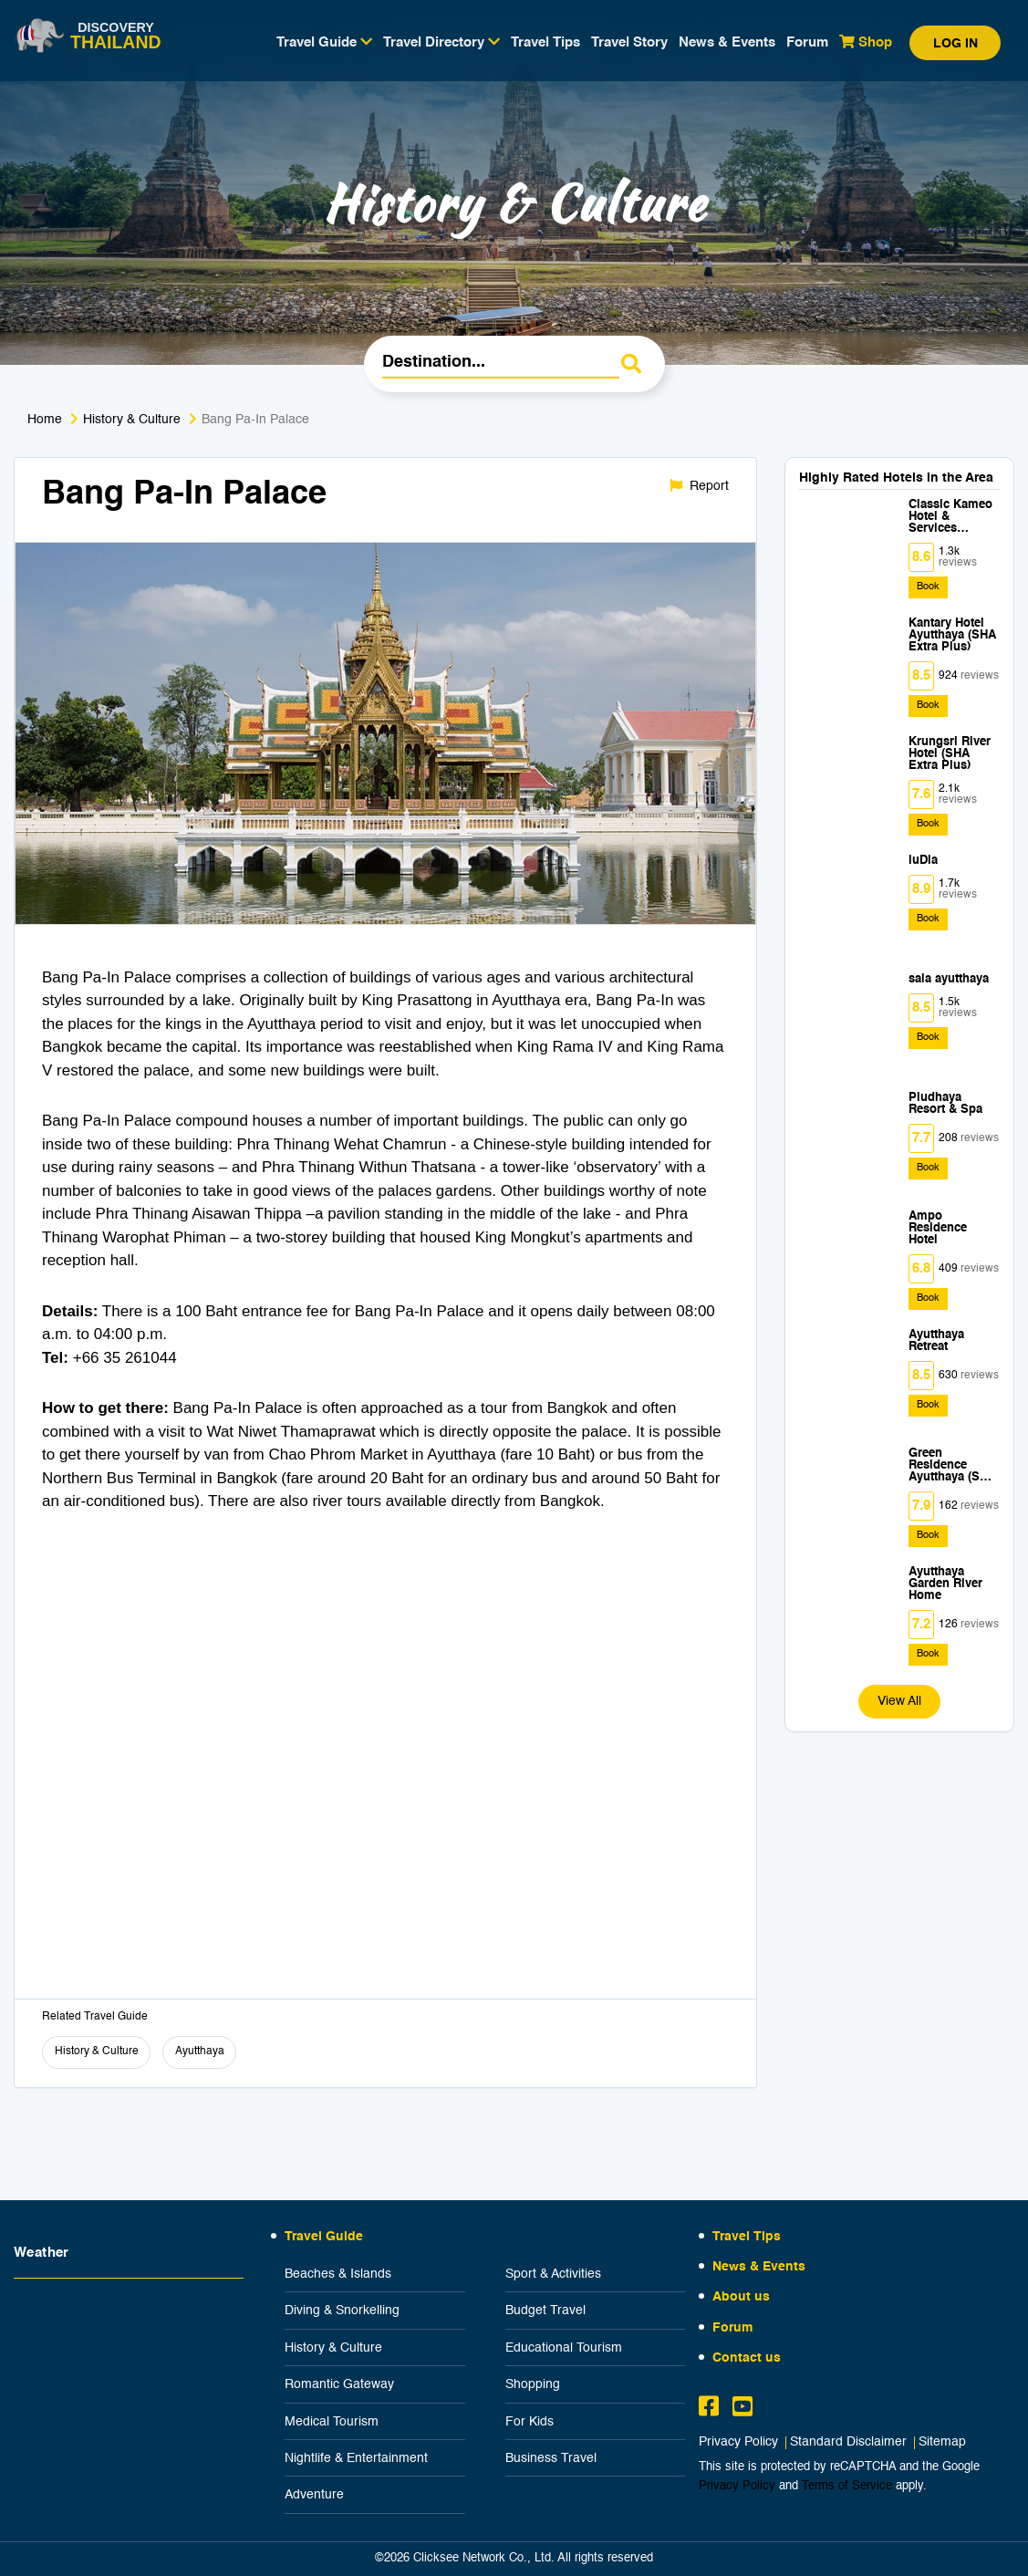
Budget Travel (545, 2310)
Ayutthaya (199, 2051)
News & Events (727, 42)
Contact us (746, 2358)
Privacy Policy (738, 2442)
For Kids (529, 2421)
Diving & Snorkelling (342, 2310)
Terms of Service (847, 2486)
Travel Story (629, 42)
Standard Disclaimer (848, 2442)
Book (928, 587)
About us (741, 2296)
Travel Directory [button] (441, 42)
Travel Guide (324, 2236)
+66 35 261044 (125, 1357)
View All (899, 1701)
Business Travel (551, 2458)
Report (699, 486)
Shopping (532, 2384)
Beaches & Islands (338, 2274)
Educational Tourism (563, 2348)
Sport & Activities (553, 2274)
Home (44, 419)
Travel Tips (545, 42)
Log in (955, 43)
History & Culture (132, 419)
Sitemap (942, 2442)
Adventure (314, 2494)
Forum (807, 42)
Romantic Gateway (339, 2384)
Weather (41, 2252)
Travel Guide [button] (324, 42)
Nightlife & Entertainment (356, 2458)
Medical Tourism (332, 2421)
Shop (865, 42)
